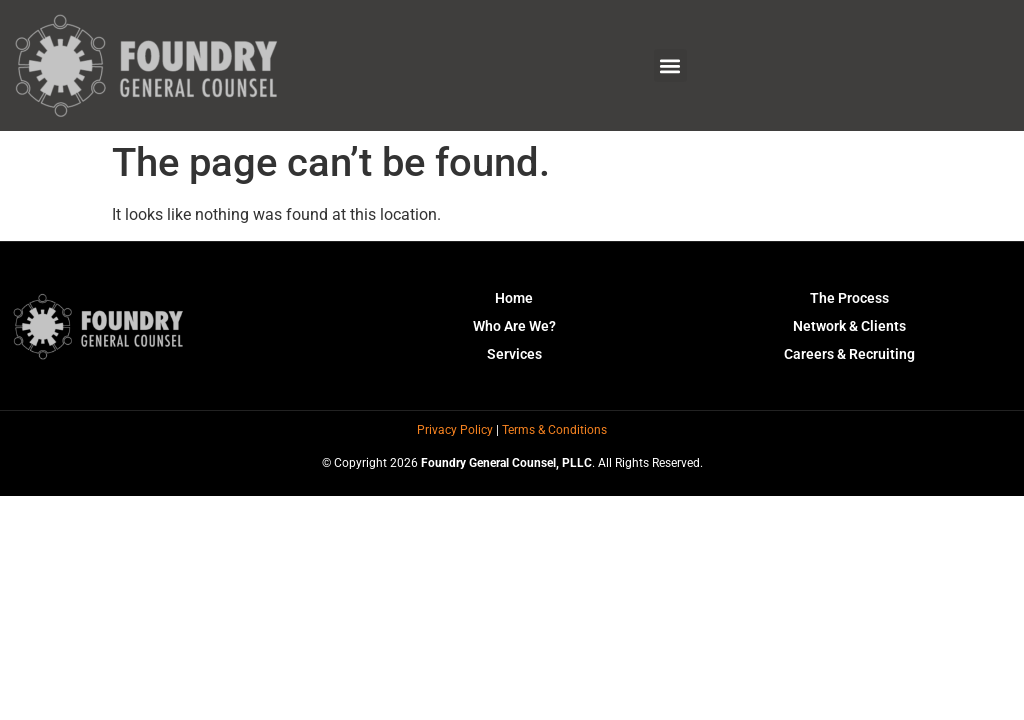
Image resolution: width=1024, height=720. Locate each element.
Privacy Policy (455, 430)
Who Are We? (514, 326)
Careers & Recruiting (849, 354)
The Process (849, 298)
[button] (670, 65)
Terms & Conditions (554, 430)
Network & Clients (849, 326)
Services (514, 354)
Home (514, 298)
